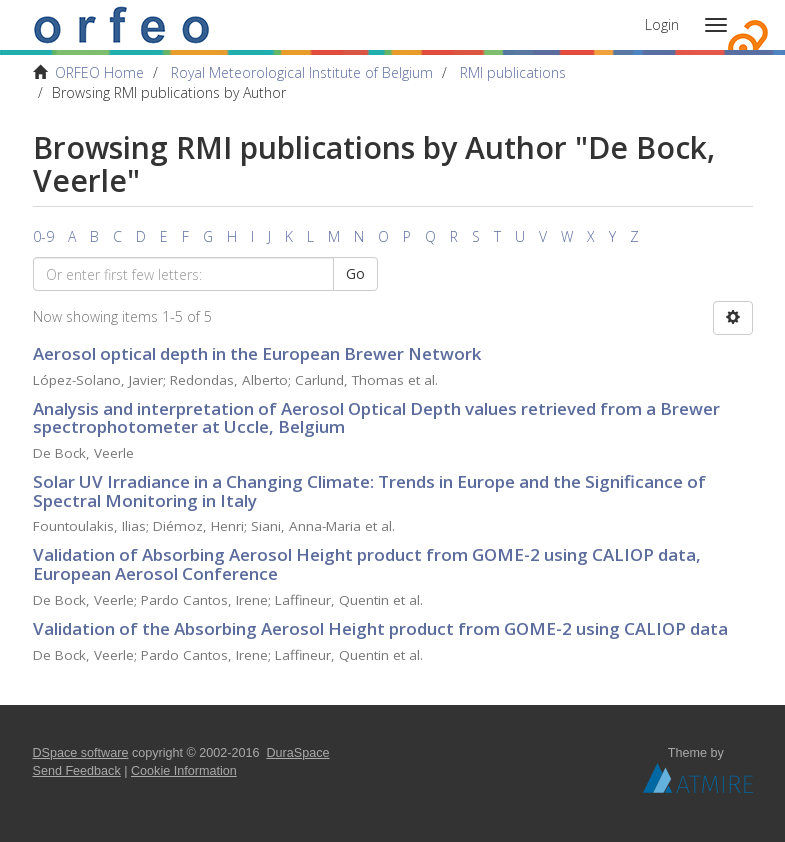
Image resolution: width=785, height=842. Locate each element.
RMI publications (513, 72)
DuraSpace (298, 753)
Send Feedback (77, 771)
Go (355, 273)
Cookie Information (184, 771)
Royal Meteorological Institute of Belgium (302, 72)
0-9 (43, 236)
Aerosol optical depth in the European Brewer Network (257, 353)
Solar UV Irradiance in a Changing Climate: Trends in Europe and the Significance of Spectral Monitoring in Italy (369, 491)
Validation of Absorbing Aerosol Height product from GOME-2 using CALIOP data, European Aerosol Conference (367, 564)
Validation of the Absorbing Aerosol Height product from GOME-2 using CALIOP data (380, 628)
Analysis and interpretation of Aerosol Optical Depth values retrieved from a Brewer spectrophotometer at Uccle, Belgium (376, 418)
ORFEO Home (99, 72)
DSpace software (81, 753)
